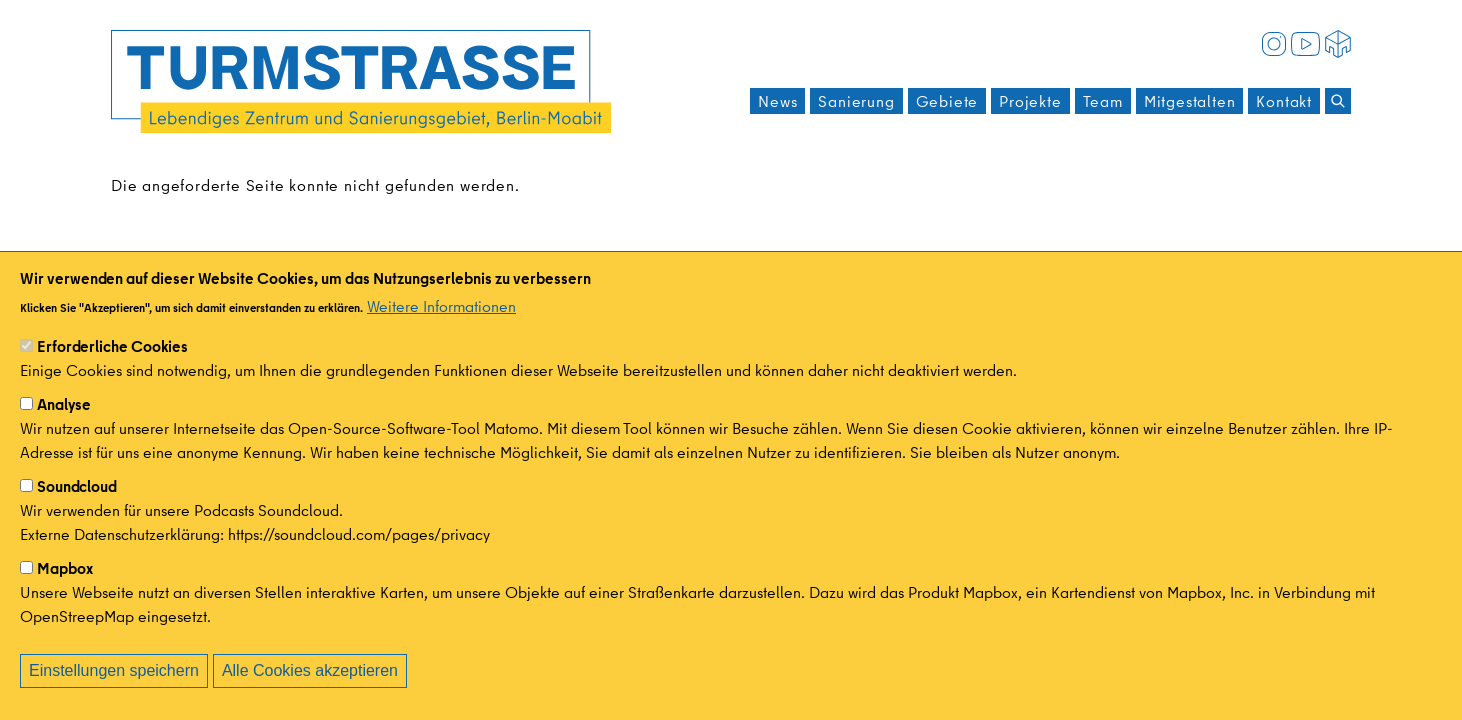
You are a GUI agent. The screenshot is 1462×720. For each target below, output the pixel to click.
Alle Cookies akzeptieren (310, 689)
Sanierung (856, 101)
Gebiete (947, 101)
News (777, 101)
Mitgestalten (1190, 101)
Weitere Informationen (441, 325)
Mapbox (65, 587)
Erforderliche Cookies (112, 365)
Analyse (64, 423)
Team (1103, 101)
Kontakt (1284, 101)
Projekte (1030, 101)
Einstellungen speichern (114, 689)
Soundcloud (77, 505)
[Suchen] (1338, 101)
